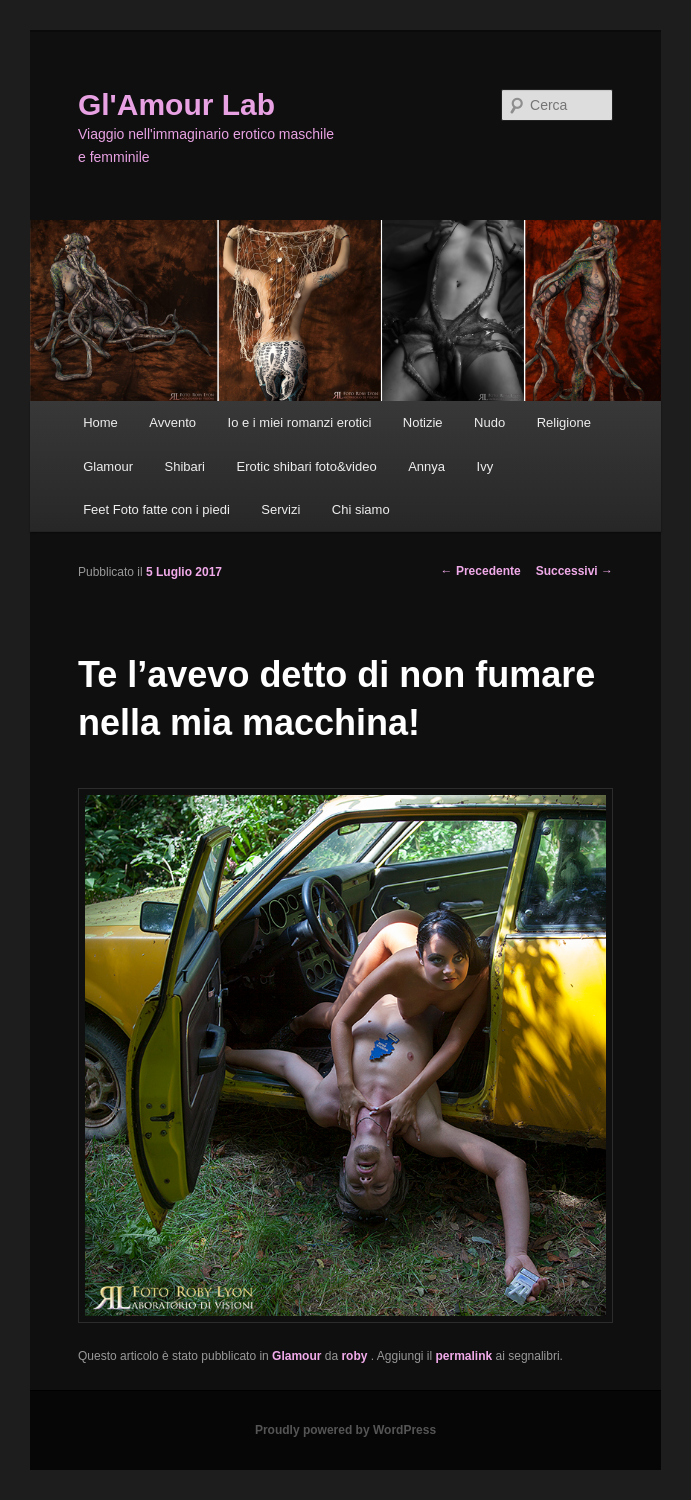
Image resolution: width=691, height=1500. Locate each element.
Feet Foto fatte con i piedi (156, 509)
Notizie (423, 422)
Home (100, 422)
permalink (464, 1356)
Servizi (280, 509)
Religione (564, 422)
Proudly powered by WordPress (345, 1430)
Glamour (108, 466)
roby (355, 1356)
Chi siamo (361, 509)
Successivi (574, 571)
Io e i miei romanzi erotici (300, 422)
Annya (426, 466)
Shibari (185, 466)
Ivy (485, 466)
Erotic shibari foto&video (306, 466)
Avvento (172, 422)
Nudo (489, 422)
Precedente (481, 571)
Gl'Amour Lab (176, 104)
